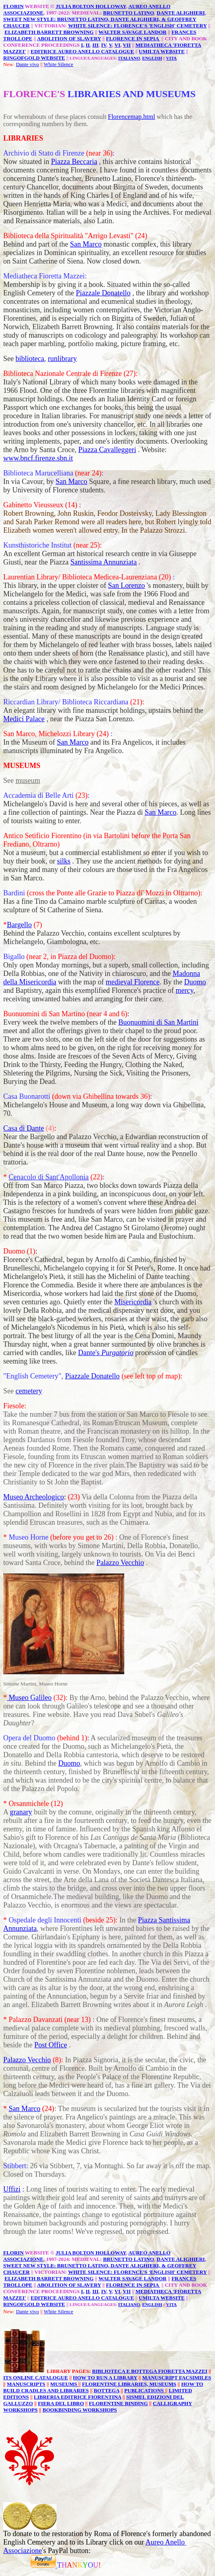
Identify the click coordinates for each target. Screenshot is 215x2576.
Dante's (105, 1353)
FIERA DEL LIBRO (61, 2403)
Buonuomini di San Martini (158, 1022)
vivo (34, 64)
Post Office (50, 2045)
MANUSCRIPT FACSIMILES (176, 2378)
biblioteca (30, 359)
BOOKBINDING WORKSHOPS (79, 2410)
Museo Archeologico (33, 1497)
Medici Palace (23, 719)
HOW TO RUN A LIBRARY (105, 2378)
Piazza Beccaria (74, 162)
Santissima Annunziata (103, 562)
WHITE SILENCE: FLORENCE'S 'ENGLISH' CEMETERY (137, 26)
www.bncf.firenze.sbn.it (38, 458)
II (88, 45)
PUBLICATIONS (144, 2390)
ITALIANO (129, 58)
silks (63, 861)
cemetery (29, 1391)
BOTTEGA (106, 2390)
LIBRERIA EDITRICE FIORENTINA (77, 2397)
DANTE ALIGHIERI (181, 13)
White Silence (58, 64)
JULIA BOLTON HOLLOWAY (91, 6)
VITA (171, 58)
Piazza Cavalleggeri (107, 450)
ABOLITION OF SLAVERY (69, 38)
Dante (22, 64)
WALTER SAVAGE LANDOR (132, 32)
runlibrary (62, 359)
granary (21, 1812)
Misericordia (132, 1302)
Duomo (195, 982)
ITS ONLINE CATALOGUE (35, 2378)
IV (103, 45)
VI (117, 45)
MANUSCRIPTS (26, 2384)
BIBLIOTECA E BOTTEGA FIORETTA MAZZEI (149, 2371)
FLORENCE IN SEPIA (133, 38)
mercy (184, 990)
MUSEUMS (64, 2384)
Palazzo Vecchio (120, 1563)
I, (82, 45)
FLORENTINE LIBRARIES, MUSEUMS (129, 2384)
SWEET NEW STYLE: (30, 19)
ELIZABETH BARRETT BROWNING (49, 32)
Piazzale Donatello (103, 293)
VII (127, 45)
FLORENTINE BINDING (118, 2403)
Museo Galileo (29, 1698)
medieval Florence (132, 982)
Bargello (19, 925)
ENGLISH (152, 58)
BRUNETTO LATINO (128, 13)
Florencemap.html (131, 116)
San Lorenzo (126, 585)
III (95, 45)
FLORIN (13, 6)
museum (28, 780)
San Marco (85, 244)
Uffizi (12, 2189)
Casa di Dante (23, 1128)
